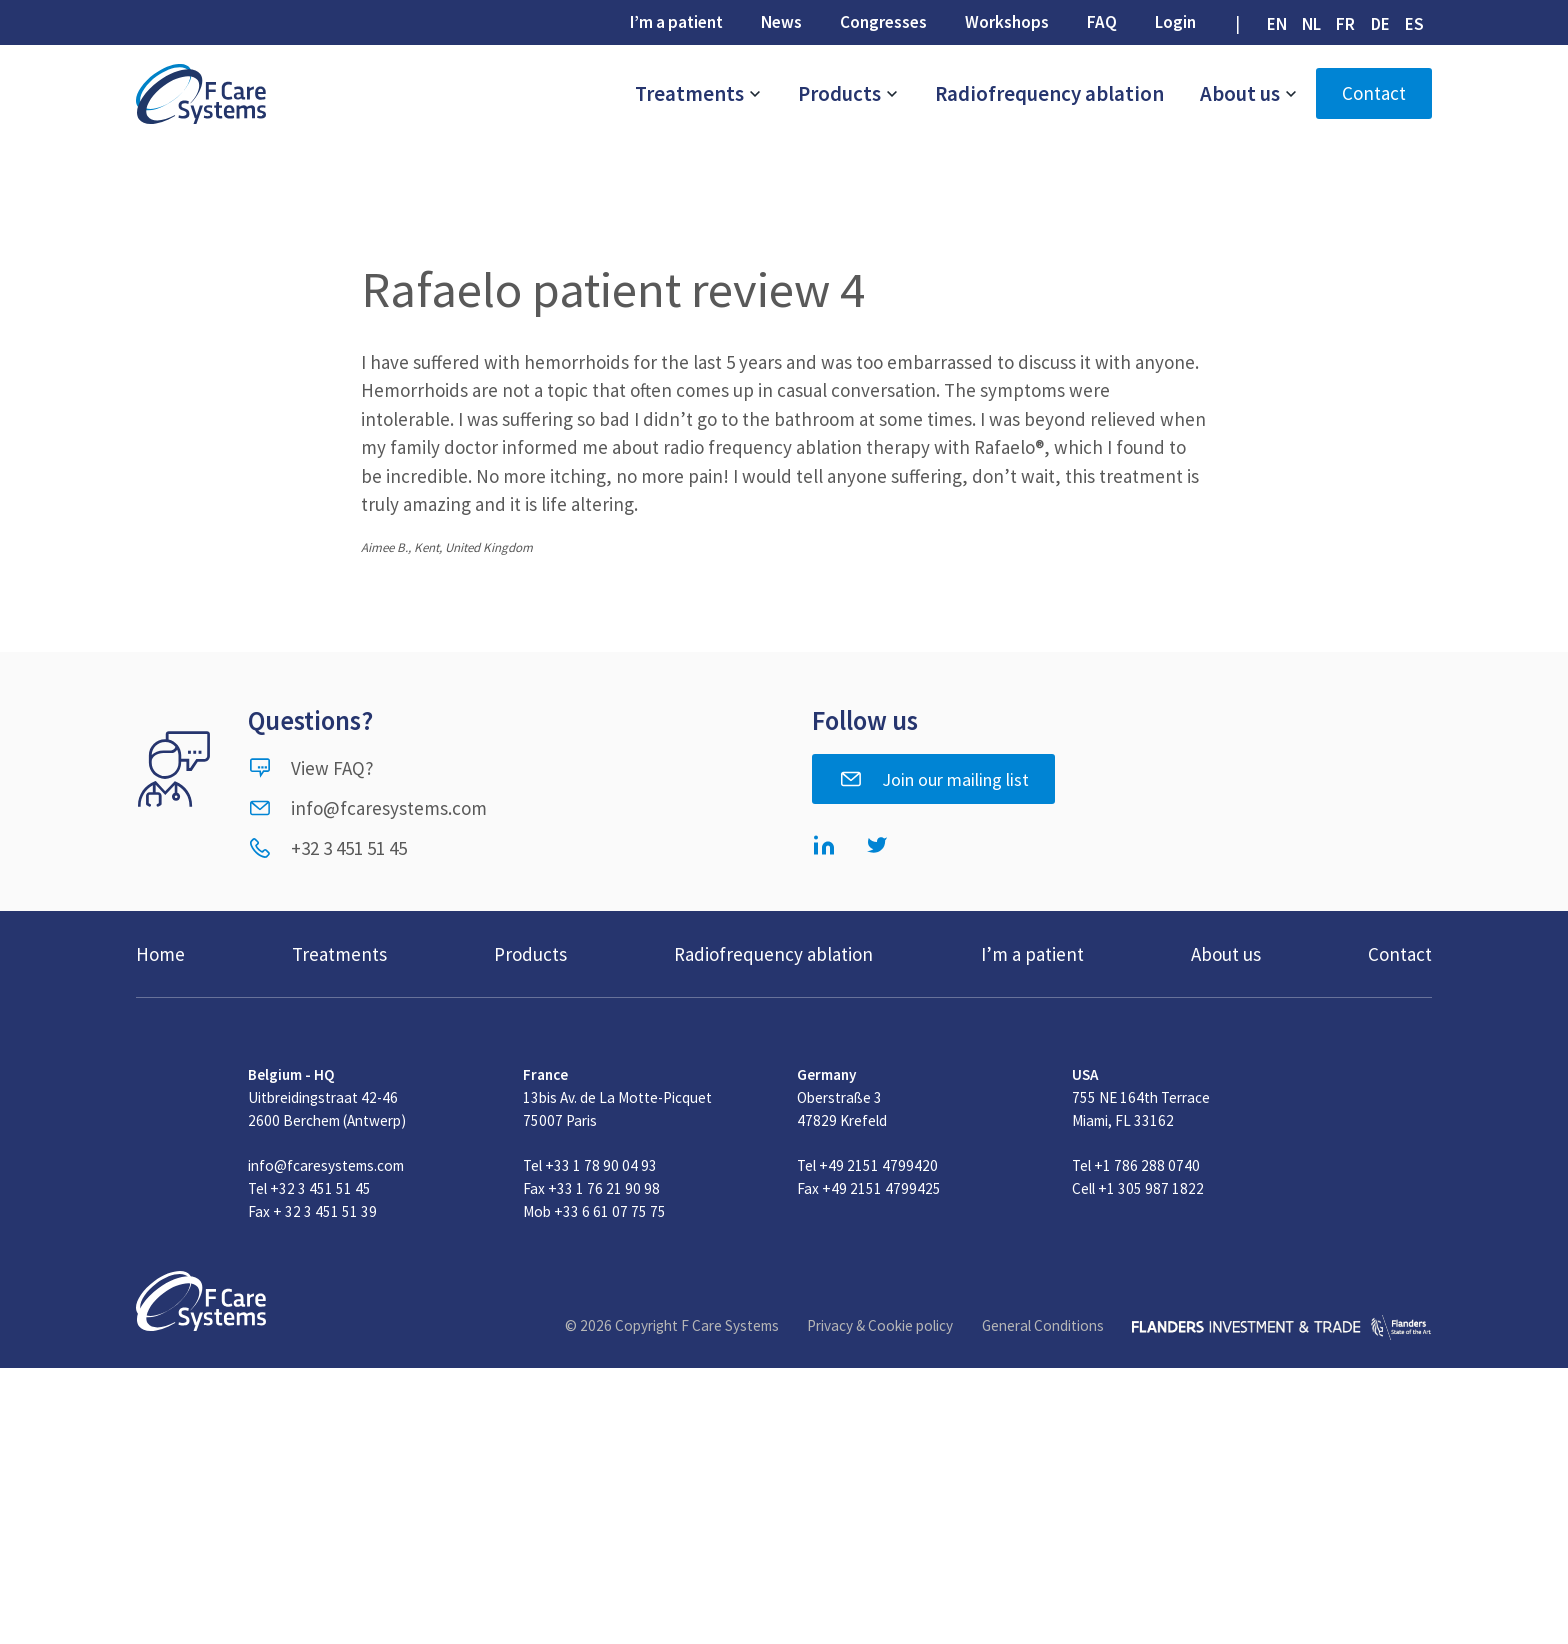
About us (1249, 93)
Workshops (1007, 22)
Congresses (883, 22)
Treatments (698, 93)
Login (1175, 22)
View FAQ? (311, 768)
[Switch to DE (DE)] (1380, 24)
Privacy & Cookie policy (880, 1325)
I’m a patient (676, 22)
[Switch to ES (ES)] (1414, 24)
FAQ (1102, 22)
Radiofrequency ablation (1049, 93)
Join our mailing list (934, 779)
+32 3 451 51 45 (327, 848)
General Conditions (1043, 1325)
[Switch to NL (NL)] (1312, 24)
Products (848, 93)
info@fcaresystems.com (367, 808)
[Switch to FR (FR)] (1346, 24)
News (781, 22)
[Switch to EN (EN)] (1276, 24)
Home (160, 954)
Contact (1374, 93)
